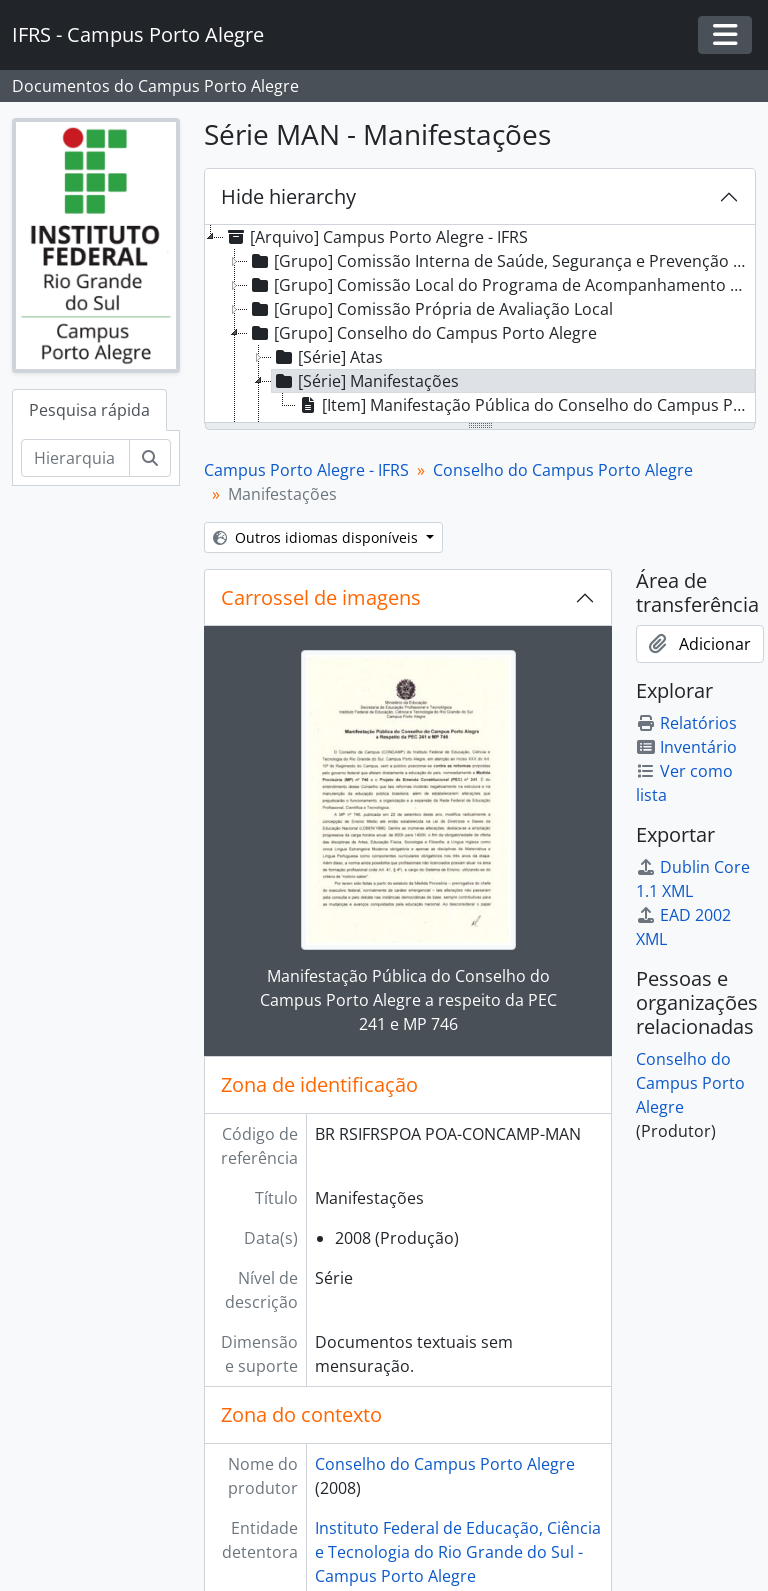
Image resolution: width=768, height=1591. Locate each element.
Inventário (686, 747)
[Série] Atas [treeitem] (327, 357)
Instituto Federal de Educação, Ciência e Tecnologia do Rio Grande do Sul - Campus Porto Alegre (458, 1552)
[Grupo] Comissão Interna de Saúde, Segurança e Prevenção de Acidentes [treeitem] (501, 261)
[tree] (480, 325)
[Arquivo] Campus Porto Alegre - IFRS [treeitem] (376, 237)
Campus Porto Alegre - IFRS (306, 470)
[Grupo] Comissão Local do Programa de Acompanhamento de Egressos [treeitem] (501, 285)
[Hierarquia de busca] (75, 458)
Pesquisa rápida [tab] (89, 410)
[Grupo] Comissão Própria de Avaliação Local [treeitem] (430, 309)
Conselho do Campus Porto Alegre (563, 470)
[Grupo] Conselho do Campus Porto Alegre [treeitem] (422, 333)
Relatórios (686, 723)
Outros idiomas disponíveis (317, 537)
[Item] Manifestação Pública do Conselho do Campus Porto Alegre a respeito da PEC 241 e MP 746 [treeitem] (526, 405)
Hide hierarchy (288, 196)
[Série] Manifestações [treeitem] (365, 381)
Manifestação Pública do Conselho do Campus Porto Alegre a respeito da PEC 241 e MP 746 (408, 1000)
